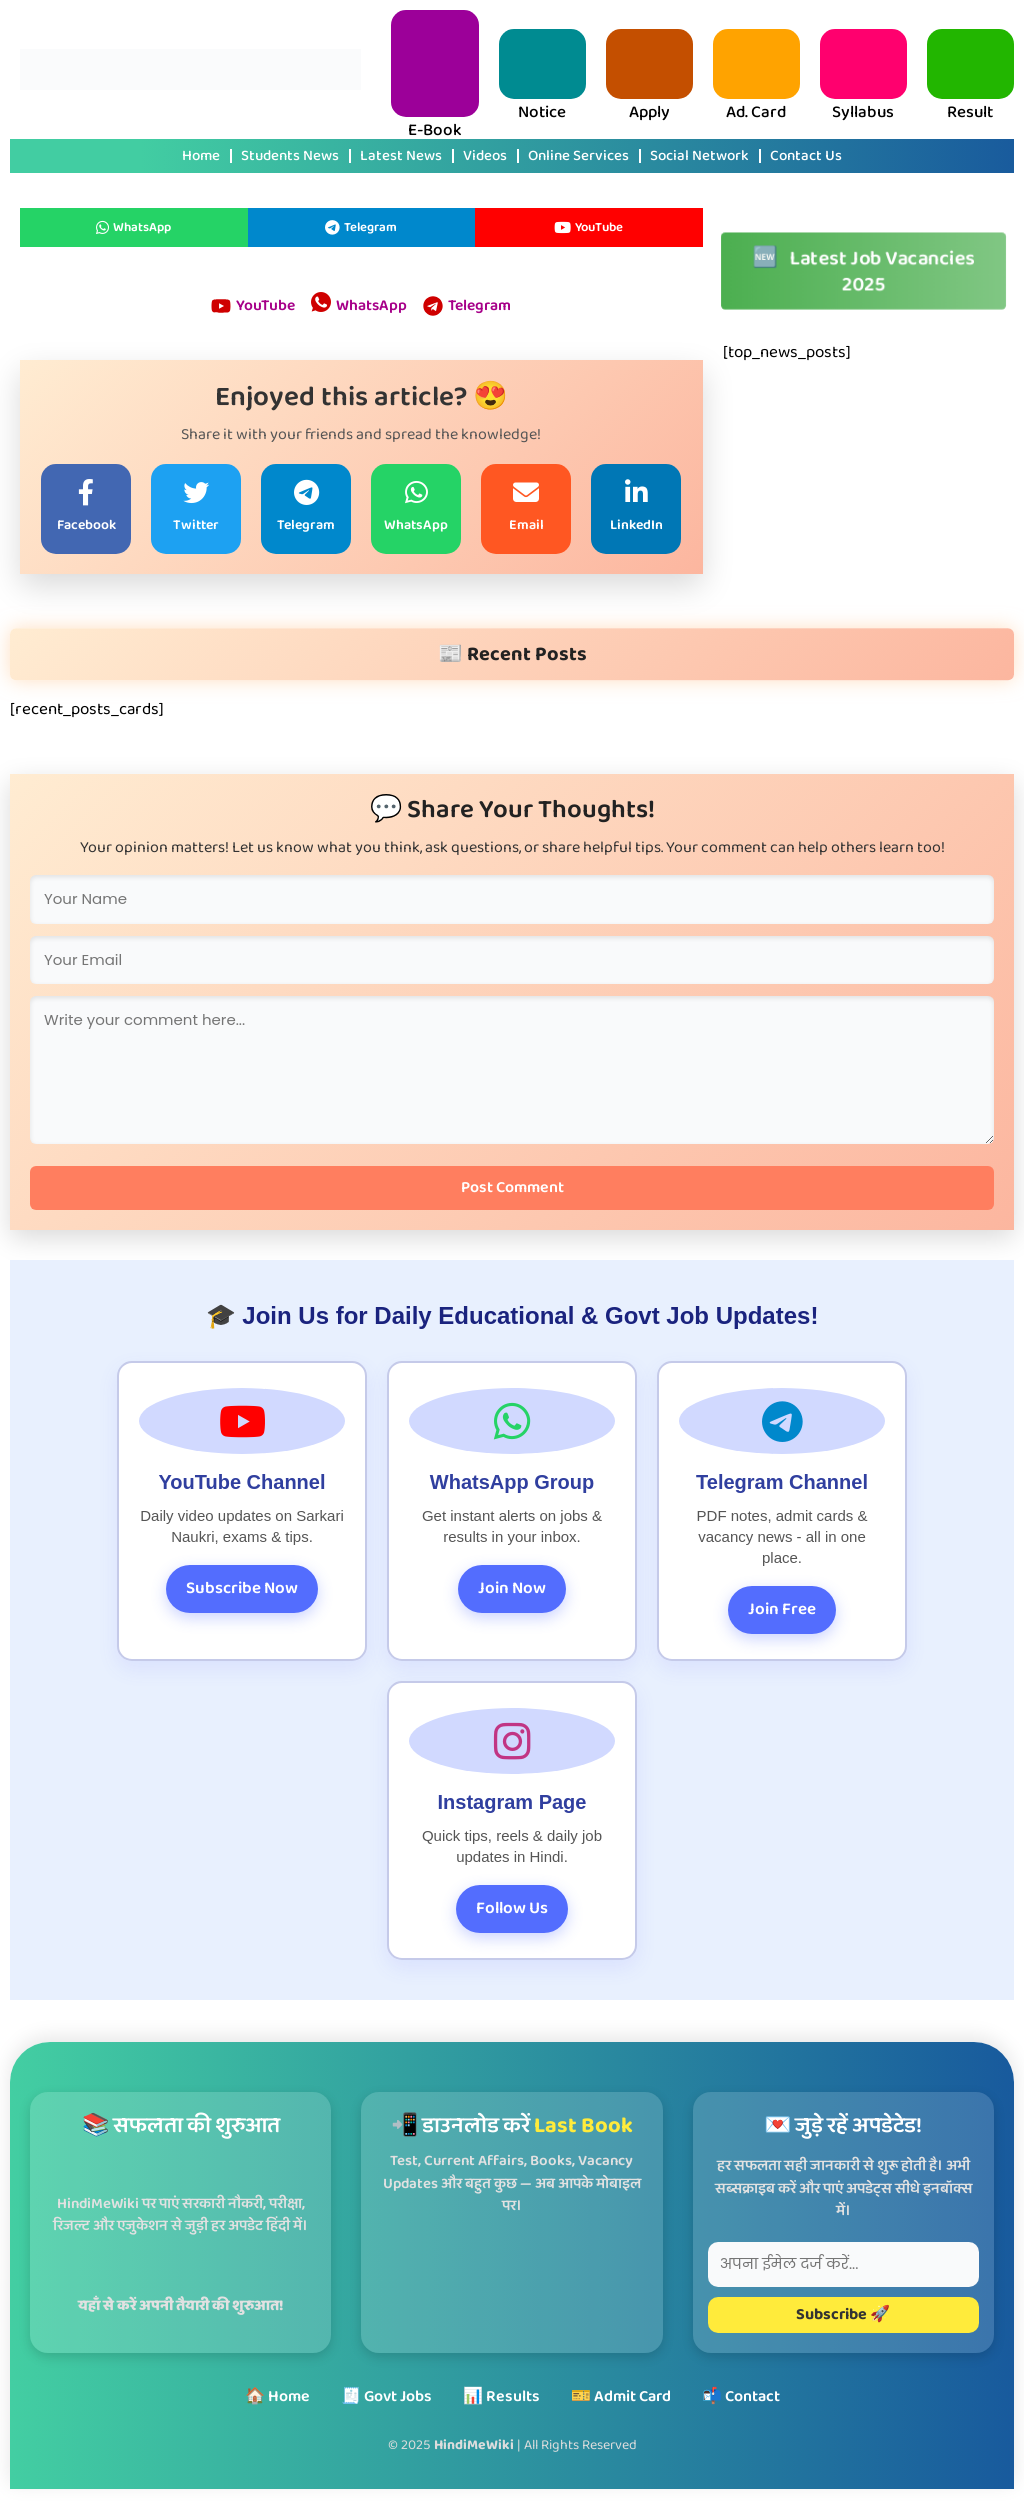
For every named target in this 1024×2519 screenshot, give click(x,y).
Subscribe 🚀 (843, 2314)
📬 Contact (741, 2396)
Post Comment (512, 1189)
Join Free (782, 1611)
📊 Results (501, 2396)
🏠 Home (277, 2396)
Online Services (578, 156)
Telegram (361, 227)
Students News (290, 156)
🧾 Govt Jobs (386, 2396)
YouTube (588, 227)
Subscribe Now (242, 1590)
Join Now (512, 1590)
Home (201, 156)
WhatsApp (133, 227)
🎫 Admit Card (621, 2396)
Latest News (401, 156)
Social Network (699, 156)
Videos (485, 156)
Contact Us (806, 156)
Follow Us (512, 1910)
